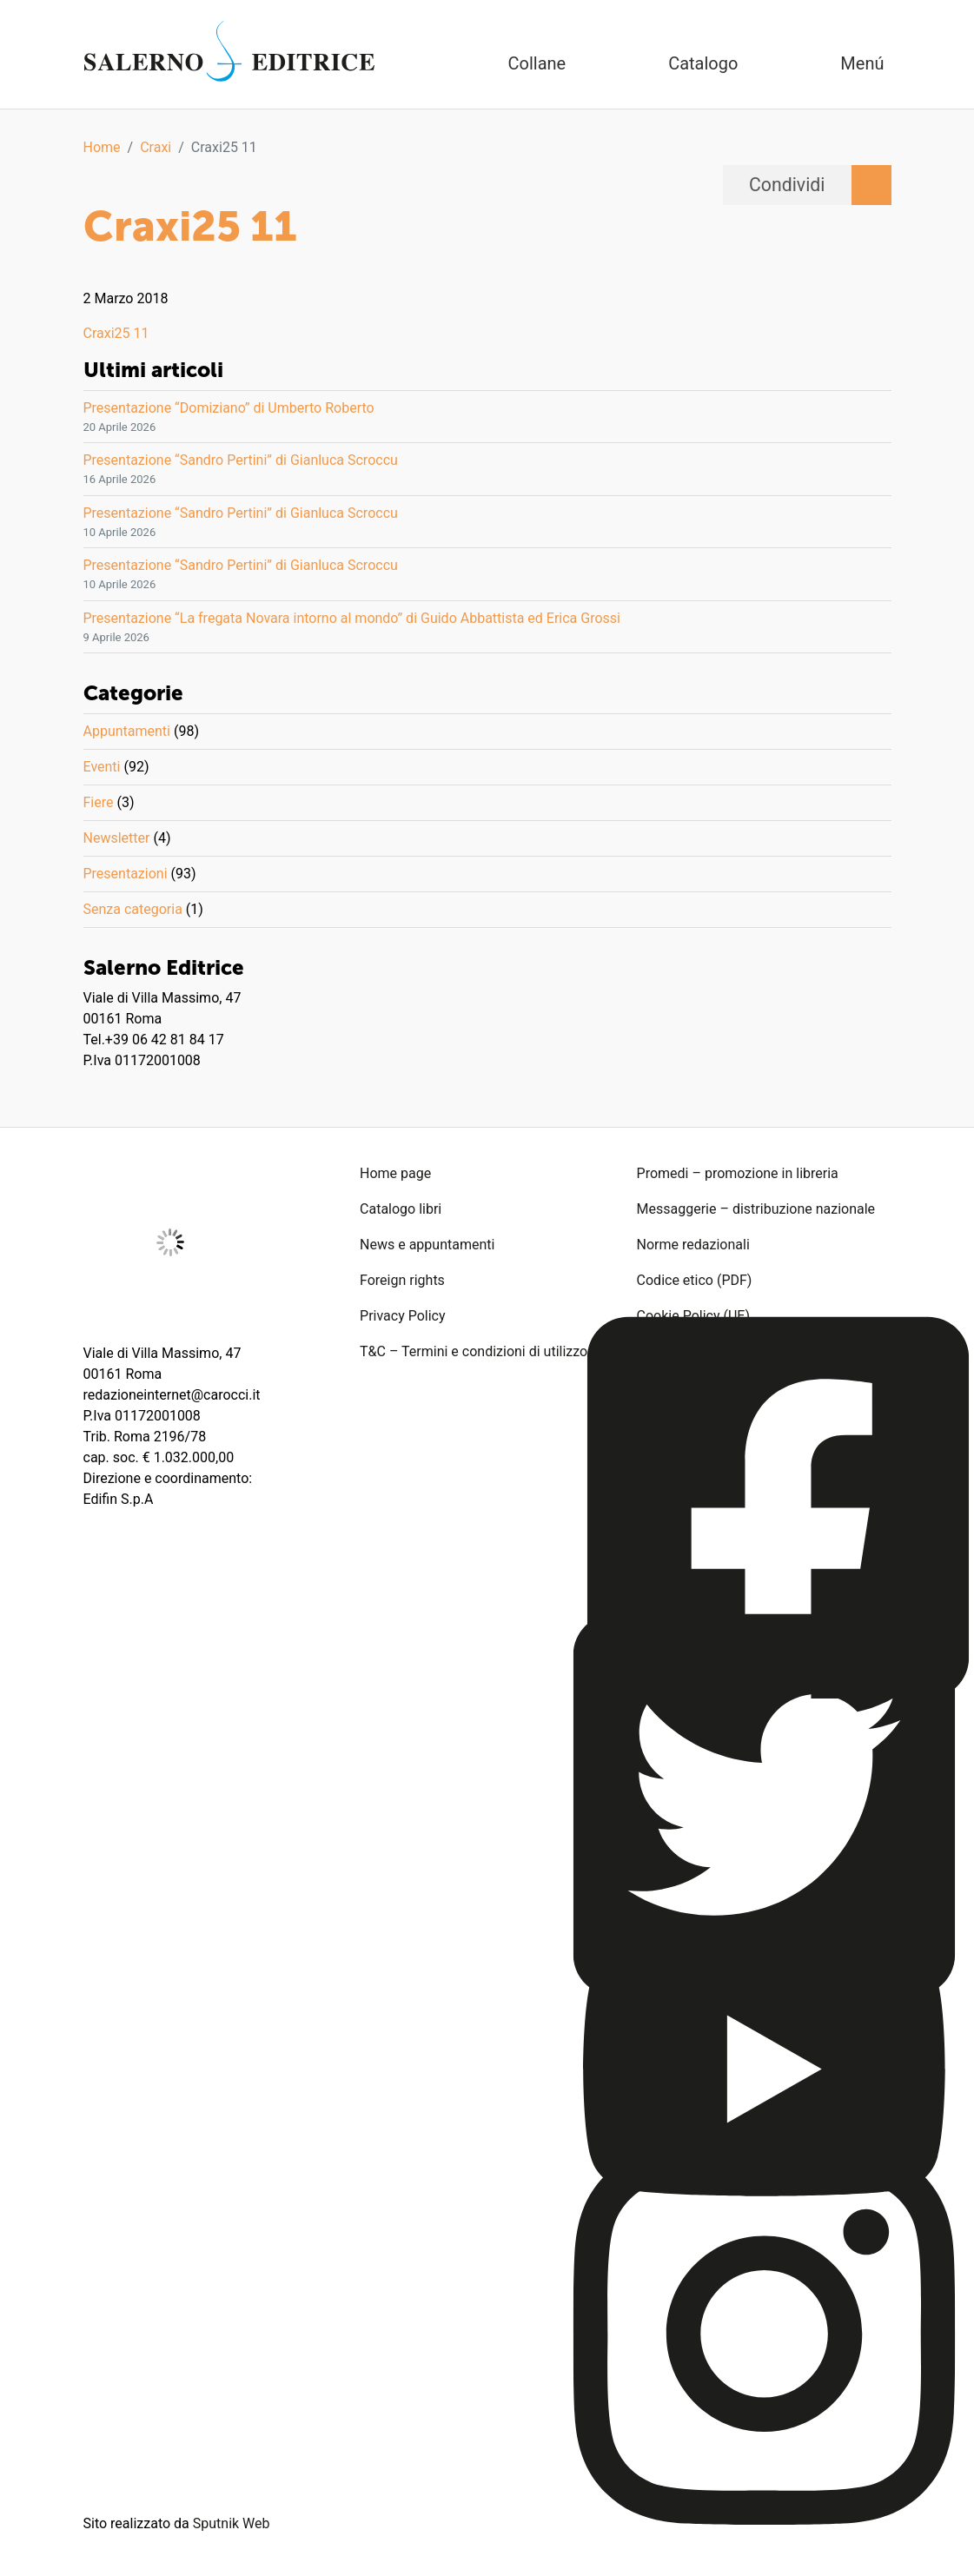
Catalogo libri (400, 1209)
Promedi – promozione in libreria (737, 1173)
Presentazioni (125, 873)
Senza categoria (132, 909)
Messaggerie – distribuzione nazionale (756, 1209)
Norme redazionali (693, 1244)
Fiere (98, 802)
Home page (395, 1173)
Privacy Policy (403, 1316)
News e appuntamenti (427, 1244)
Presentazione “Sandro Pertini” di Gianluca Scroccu (240, 460)
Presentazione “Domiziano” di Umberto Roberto (228, 408)
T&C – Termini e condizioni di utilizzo (473, 1351)
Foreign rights (402, 1280)
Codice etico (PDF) (694, 1280)
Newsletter (116, 838)
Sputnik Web (231, 2523)
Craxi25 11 (116, 333)
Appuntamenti (126, 731)
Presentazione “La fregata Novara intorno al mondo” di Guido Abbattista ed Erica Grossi (351, 618)
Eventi (102, 766)
